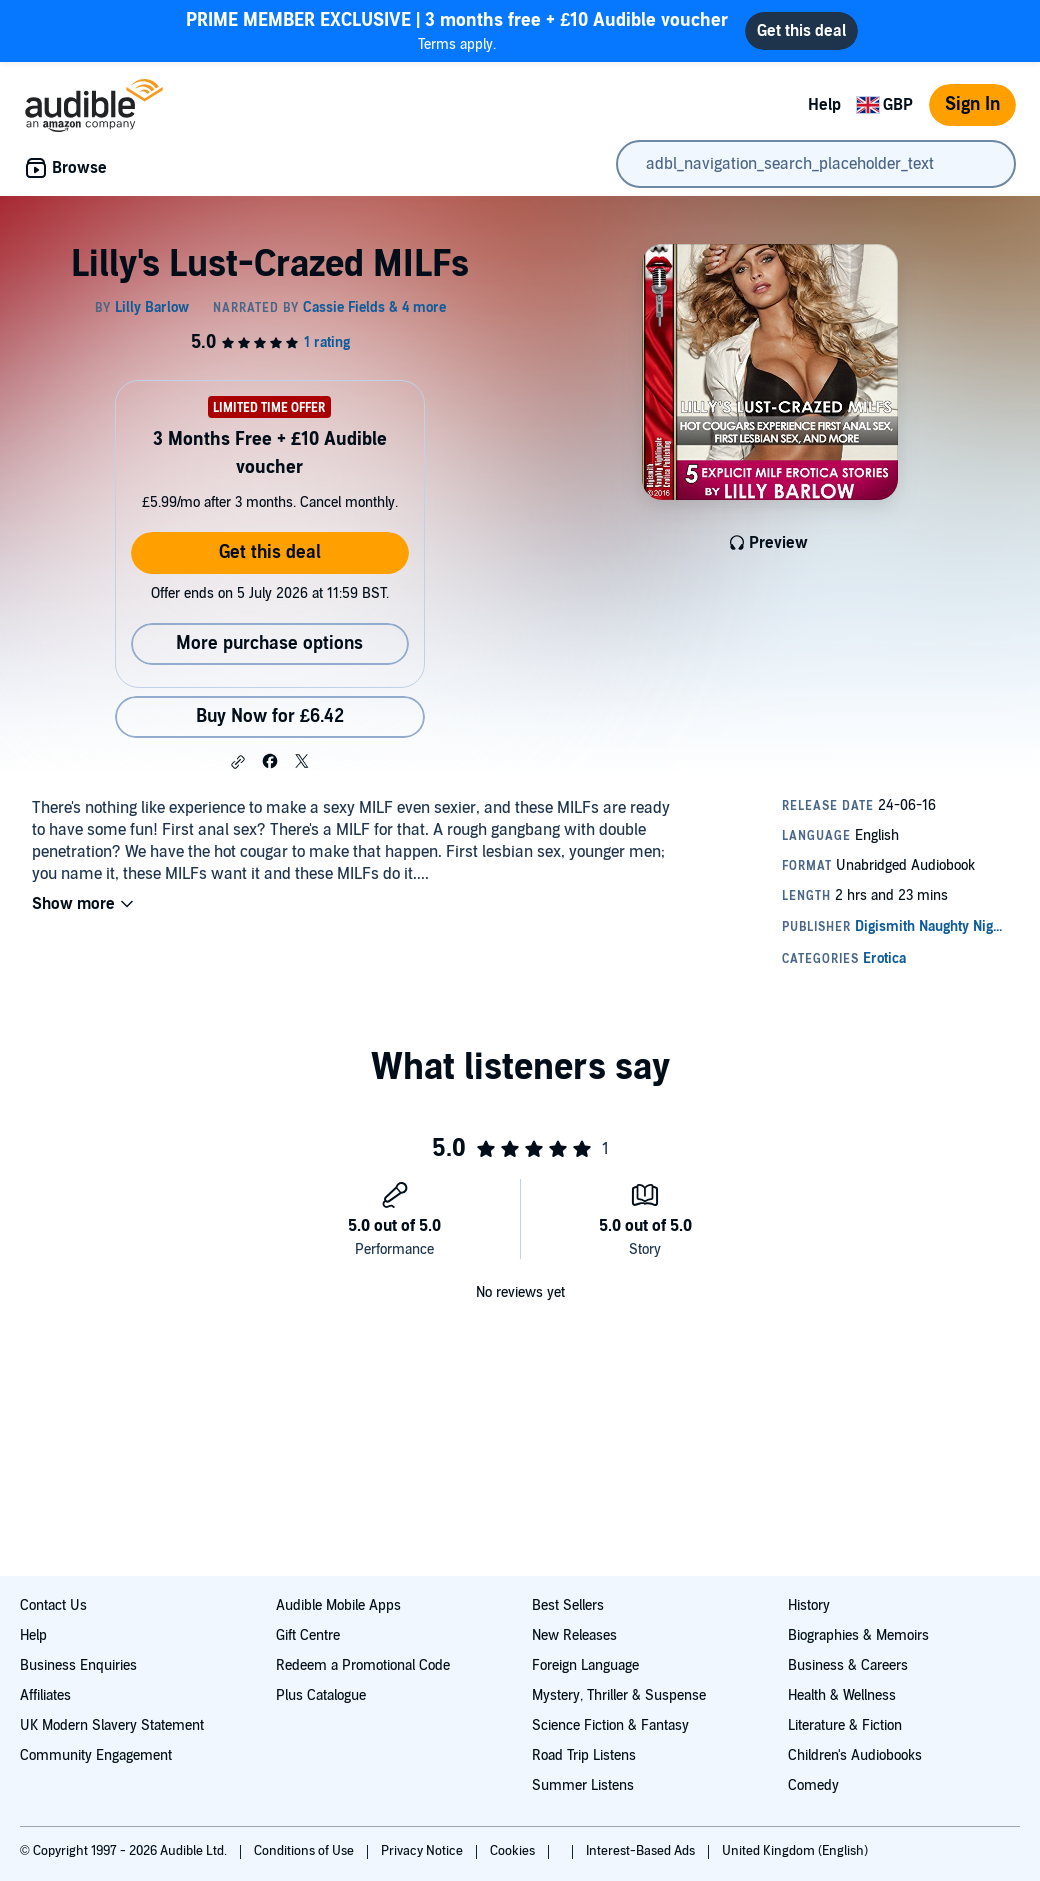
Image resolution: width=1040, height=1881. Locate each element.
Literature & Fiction (845, 1725)
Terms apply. (457, 30)
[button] (238, 762)
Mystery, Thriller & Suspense (619, 1695)
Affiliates (45, 1695)
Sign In (972, 104)
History (809, 1605)
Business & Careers (848, 1665)
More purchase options (269, 643)
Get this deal (270, 552)
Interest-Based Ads (642, 1851)
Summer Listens (583, 1785)
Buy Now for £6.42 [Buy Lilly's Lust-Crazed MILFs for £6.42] (270, 716)
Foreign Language (585, 1665)
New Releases (574, 1635)
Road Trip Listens (584, 1755)
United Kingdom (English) (795, 1851)
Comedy (813, 1785)
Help (824, 105)
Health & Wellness (842, 1695)
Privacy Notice (423, 1851)
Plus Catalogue (321, 1695)
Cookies (514, 1851)
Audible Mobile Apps (338, 1605)
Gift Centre (308, 1635)
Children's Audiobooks (855, 1755)
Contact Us (53, 1605)
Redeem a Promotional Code (363, 1665)
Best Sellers (568, 1605)
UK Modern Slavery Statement (112, 1725)
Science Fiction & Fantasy (610, 1725)
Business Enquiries (78, 1665)
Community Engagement (96, 1755)
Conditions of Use (305, 1851)
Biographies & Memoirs (858, 1635)
